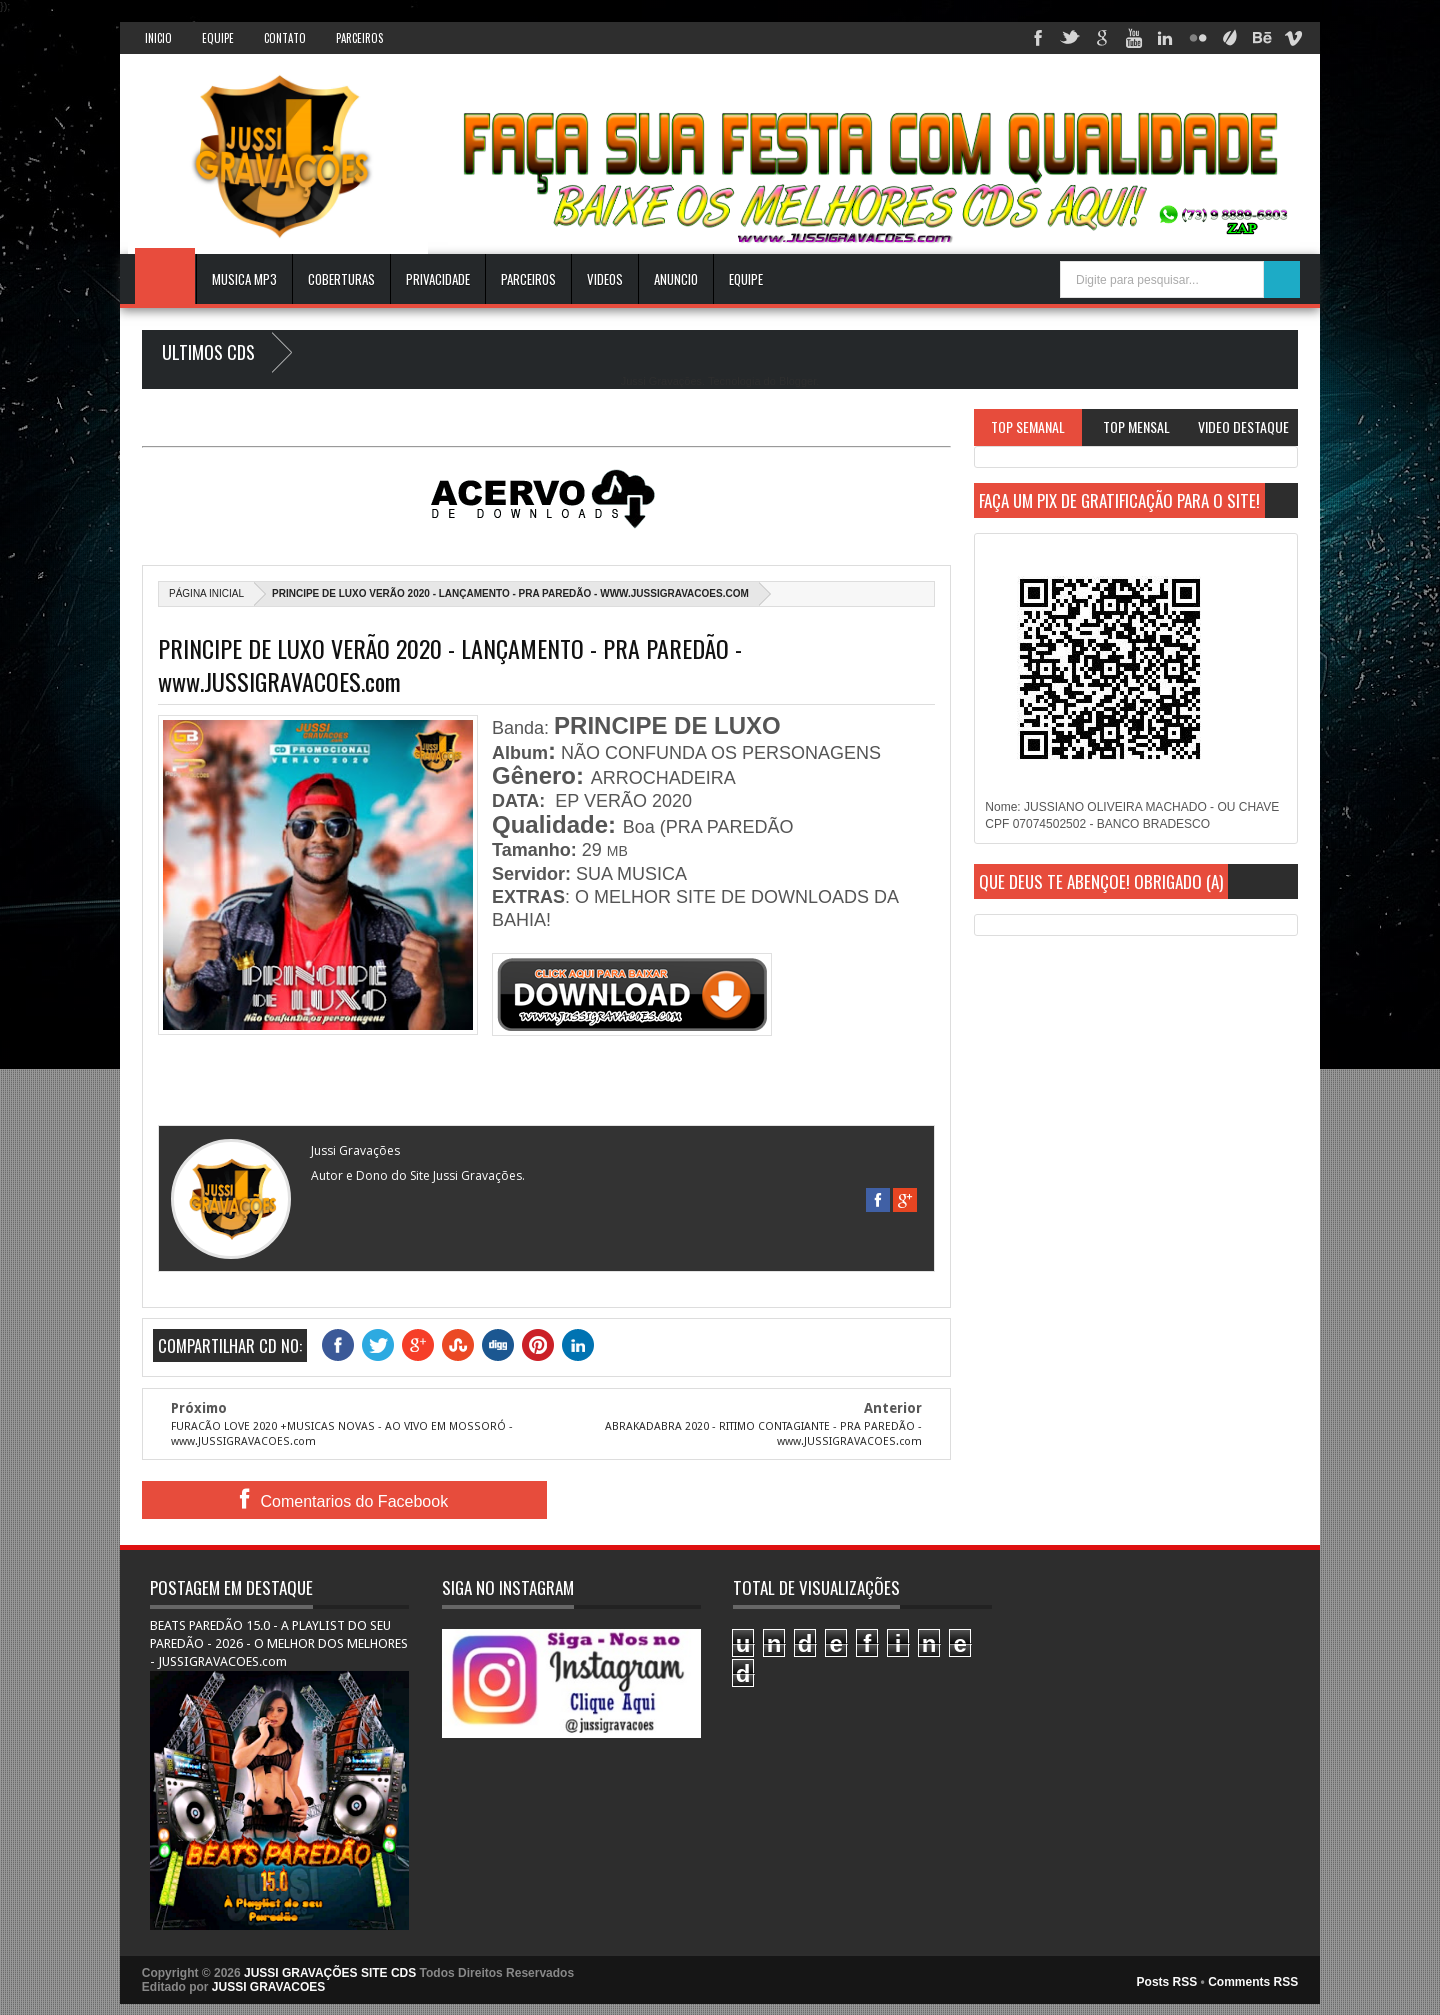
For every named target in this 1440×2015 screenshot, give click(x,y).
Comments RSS (1253, 1982)
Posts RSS (1167, 1982)
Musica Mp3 (244, 279)
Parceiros (359, 38)
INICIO (158, 38)
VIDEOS (605, 279)
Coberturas (341, 279)
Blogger (797, 381)
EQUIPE (746, 279)
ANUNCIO (676, 279)
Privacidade (438, 279)
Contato (285, 38)
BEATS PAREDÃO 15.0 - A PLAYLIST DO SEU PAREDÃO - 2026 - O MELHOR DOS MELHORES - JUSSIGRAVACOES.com (279, 1643)
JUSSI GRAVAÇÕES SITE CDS (330, 1973)
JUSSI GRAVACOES (269, 1987)
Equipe (218, 38)
